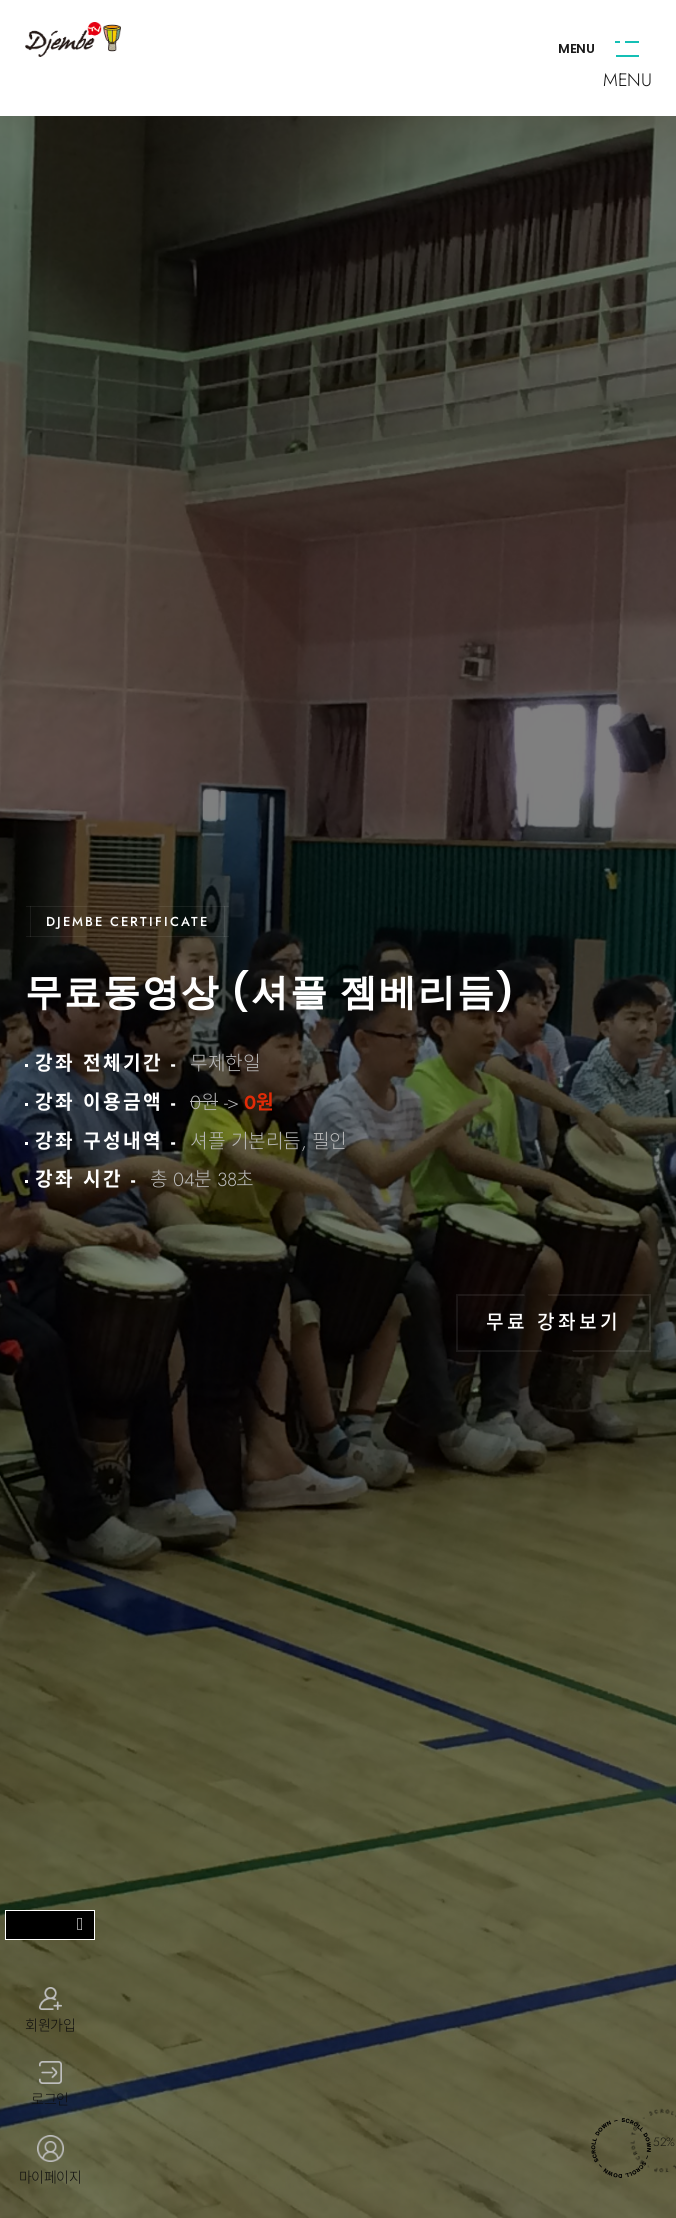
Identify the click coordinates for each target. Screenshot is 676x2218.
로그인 (50, 2085)
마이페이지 (50, 2161)
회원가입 (50, 2010)
